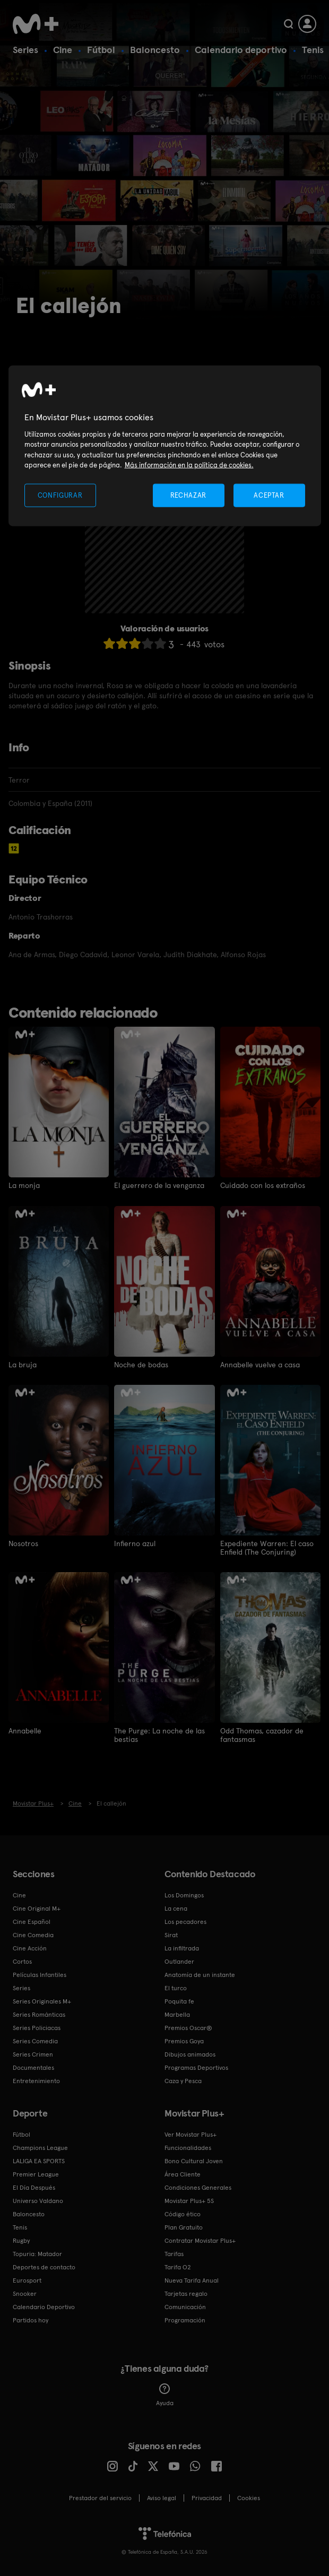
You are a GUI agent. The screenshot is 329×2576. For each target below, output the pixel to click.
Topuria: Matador (37, 2253)
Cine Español (31, 1921)
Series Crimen (33, 2054)
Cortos (22, 1961)
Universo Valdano (38, 2200)
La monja (24, 1185)
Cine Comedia (33, 1934)
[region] (164, 446)
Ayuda (165, 2394)
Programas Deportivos (196, 2067)
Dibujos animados (189, 2054)
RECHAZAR (188, 495)
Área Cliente (182, 2174)
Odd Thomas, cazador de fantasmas (262, 1734)
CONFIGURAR (60, 495)
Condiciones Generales (197, 2187)
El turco (175, 1987)
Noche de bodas (141, 1364)
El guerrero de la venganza (159, 1185)
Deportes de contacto (44, 2266)
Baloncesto (155, 49)
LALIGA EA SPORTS (39, 2160)
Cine (62, 49)
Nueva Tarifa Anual (191, 2280)
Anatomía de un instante (199, 1974)
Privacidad (207, 2497)
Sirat (171, 1934)
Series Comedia (35, 2040)
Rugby (21, 2240)
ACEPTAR (269, 495)
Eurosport (27, 2280)
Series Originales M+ (42, 2001)
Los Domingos (184, 1894)
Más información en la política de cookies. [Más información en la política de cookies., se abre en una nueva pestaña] (189, 465)
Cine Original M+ (36, 1908)
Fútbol (101, 49)
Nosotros (23, 1543)
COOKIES (248, 2497)
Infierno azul (134, 1543)
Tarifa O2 (177, 2266)
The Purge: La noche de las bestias (159, 1734)
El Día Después (34, 2187)
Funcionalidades (187, 2147)
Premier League (36, 2174)
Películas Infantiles (39, 1974)
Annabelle (24, 1730)
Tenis (313, 49)
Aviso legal (161, 2497)
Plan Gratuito (183, 2227)
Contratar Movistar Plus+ (200, 2240)
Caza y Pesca (183, 2080)
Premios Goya (184, 2040)
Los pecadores (185, 1921)
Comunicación (185, 2306)
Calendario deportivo (241, 49)
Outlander (179, 1961)
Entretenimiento (36, 2080)
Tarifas (174, 2253)
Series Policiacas (36, 2027)
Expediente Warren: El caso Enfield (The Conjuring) (267, 1547)
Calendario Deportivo (44, 2306)
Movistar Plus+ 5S (189, 2200)
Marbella (177, 2014)
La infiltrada (181, 1947)
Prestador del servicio (100, 2497)
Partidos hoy (30, 2319)
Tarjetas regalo (185, 2293)
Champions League (40, 2147)
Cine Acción (30, 1947)
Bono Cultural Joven (193, 2160)
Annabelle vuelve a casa (260, 1364)
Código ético (182, 2213)
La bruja (22, 1364)
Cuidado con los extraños (262, 1185)
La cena (175, 1908)
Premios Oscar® (188, 2027)
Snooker (25, 2293)
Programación (184, 2319)
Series (25, 49)
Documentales (33, 2067)
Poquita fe (179, 2001)
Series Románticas (39, 2014)
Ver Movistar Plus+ (190, 2134)
